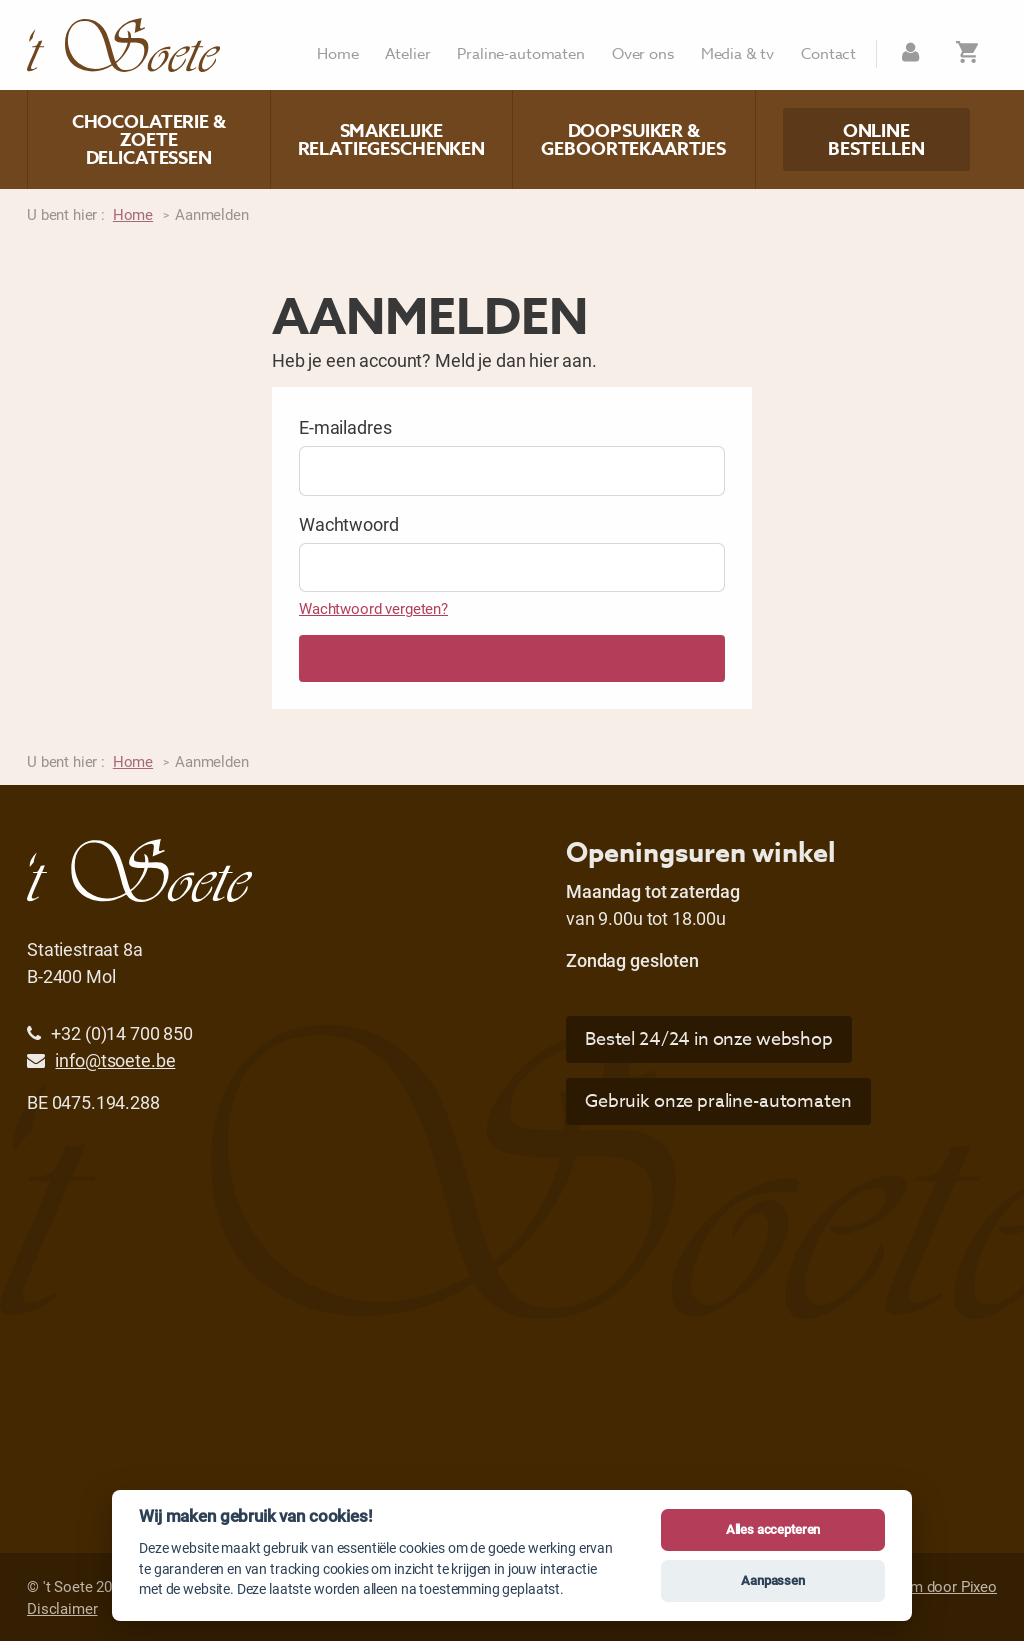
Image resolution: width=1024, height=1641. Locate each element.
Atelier (407, 54)
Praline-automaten (520, 54)
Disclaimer (62, 1608)
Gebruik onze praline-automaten (718, 1101)
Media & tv (738, 54)
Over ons (643, 54)
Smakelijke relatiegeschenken (391, 140)
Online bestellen (876, 140)
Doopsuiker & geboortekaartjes (633, 140)
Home (337, 54)
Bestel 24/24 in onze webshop (709, 1039)
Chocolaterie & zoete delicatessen (149, 140)
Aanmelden (512, 658)
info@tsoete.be (115, 1060)
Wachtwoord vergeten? (373, 608)
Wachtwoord (349, 524)
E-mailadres (345, 427)
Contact (828, 54)
